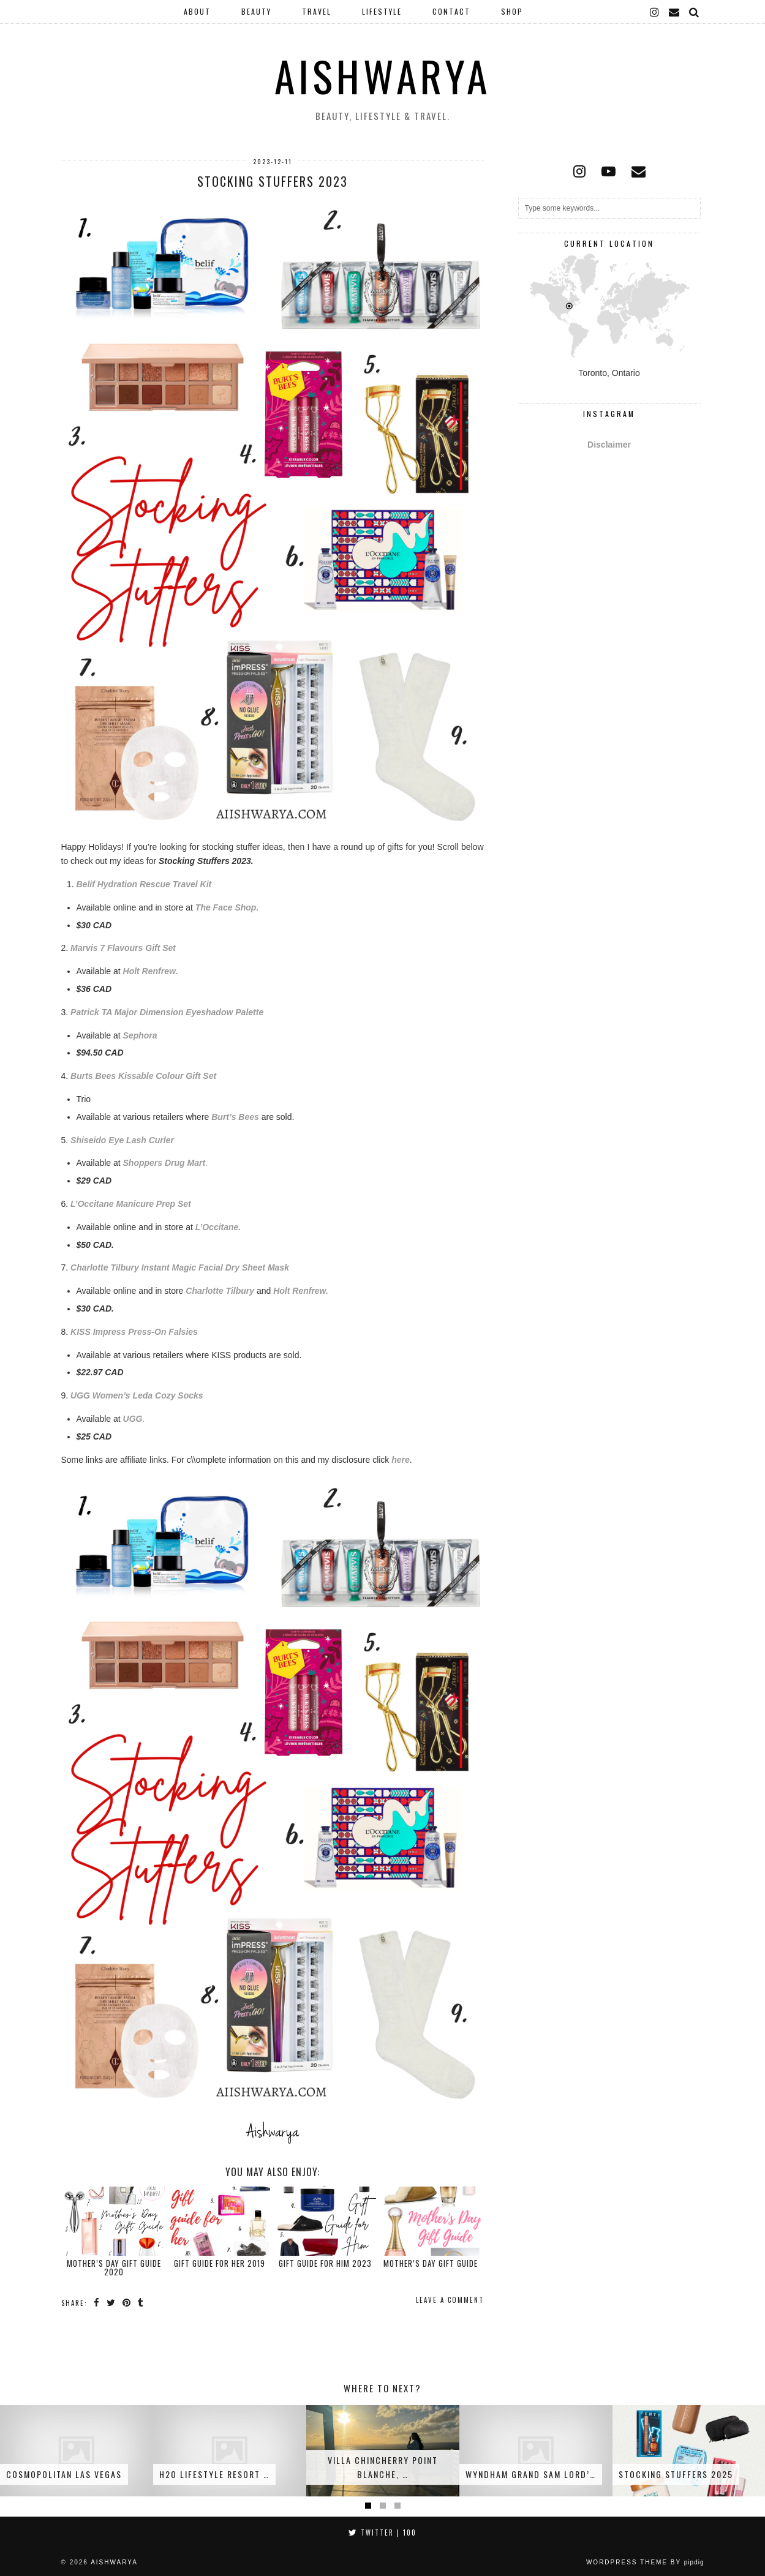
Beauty (256, 11)
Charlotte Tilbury (220, 1291)
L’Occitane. (218, 1227)
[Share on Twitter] (111, 2302)
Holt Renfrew (149, 971)
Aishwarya (382, 76)
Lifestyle (382, 11)
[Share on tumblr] (141, 2302)
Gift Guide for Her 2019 (219, 2263)
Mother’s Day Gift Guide (430, 2263)
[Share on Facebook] (97, 2302)
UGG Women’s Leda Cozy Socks (136, 1395)
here (400, 1460)
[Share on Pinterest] (127, 2302)
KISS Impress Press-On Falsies (134, 1332)
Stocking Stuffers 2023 (272, 181)
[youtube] (608, 171)
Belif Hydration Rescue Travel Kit (144, 884)
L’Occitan (89, 1204)
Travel (316, 11)
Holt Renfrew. (300, 1291)
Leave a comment (450, 2300)
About (197, 11)
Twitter (382, 2532)
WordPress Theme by (645, 2562)
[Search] (694, 11)
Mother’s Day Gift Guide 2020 (114, 2267)
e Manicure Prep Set (150, 1204)
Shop (512, 11)
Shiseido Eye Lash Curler (122, 1140)
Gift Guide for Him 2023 (325, 2263)
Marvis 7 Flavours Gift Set (123, 948)
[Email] (674, 11)
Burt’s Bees (235, 1117)
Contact (451, 11)
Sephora (140, 1035)
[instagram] (655, 11)
